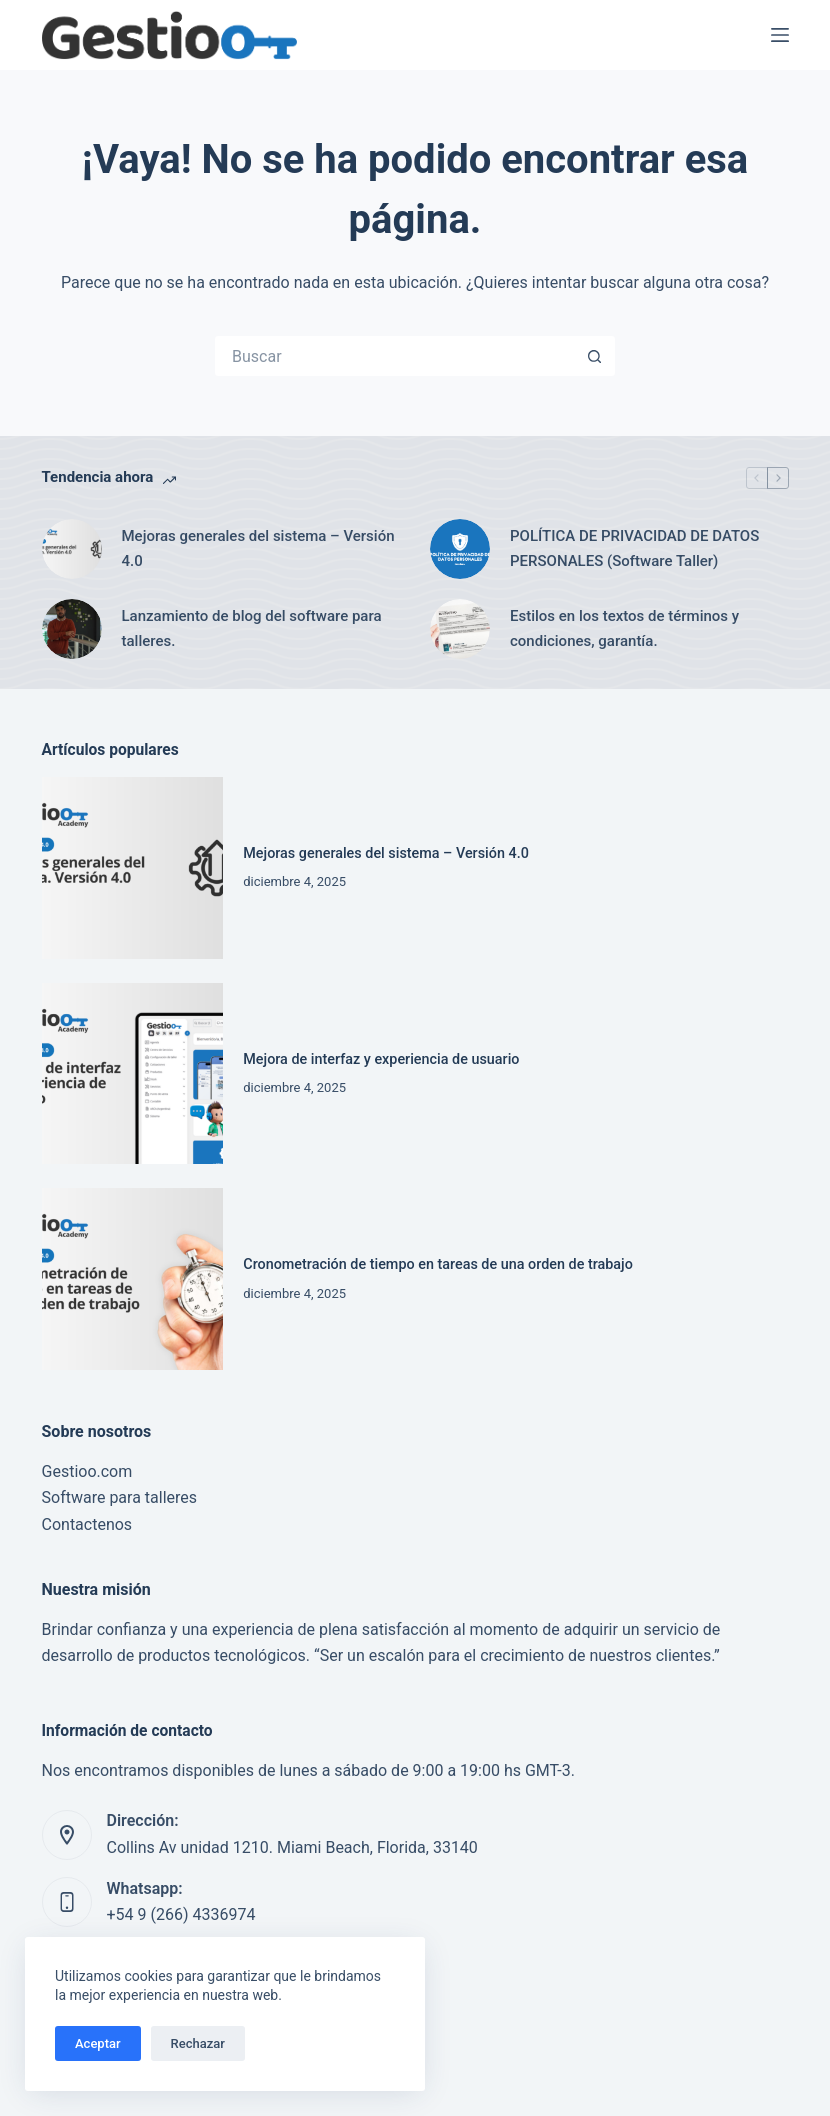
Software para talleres (120, 1497)
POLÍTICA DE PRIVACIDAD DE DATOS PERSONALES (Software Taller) (634, 548)
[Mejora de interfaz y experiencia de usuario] (133, 1074)
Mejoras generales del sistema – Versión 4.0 (258, 548)
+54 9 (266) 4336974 (181, 1914)
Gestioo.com (87, 1471)
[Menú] (780, 35)
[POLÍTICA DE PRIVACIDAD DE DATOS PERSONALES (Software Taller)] (460, 549)
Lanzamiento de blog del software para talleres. (252, 628)
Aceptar (98, 2043)
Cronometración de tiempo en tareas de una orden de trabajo (438, 1264)
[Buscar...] (395, 356)
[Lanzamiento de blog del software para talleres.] (72, 629)
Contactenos (87, 1524)
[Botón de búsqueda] (595, 356)
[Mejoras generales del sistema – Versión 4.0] (72, 549)
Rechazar (198, 2043)
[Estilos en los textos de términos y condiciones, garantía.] (460, 629)
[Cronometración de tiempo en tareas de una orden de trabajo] (133, 1279)
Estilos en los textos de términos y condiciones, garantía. (624, 628)
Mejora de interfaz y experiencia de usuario (381, 1059)
